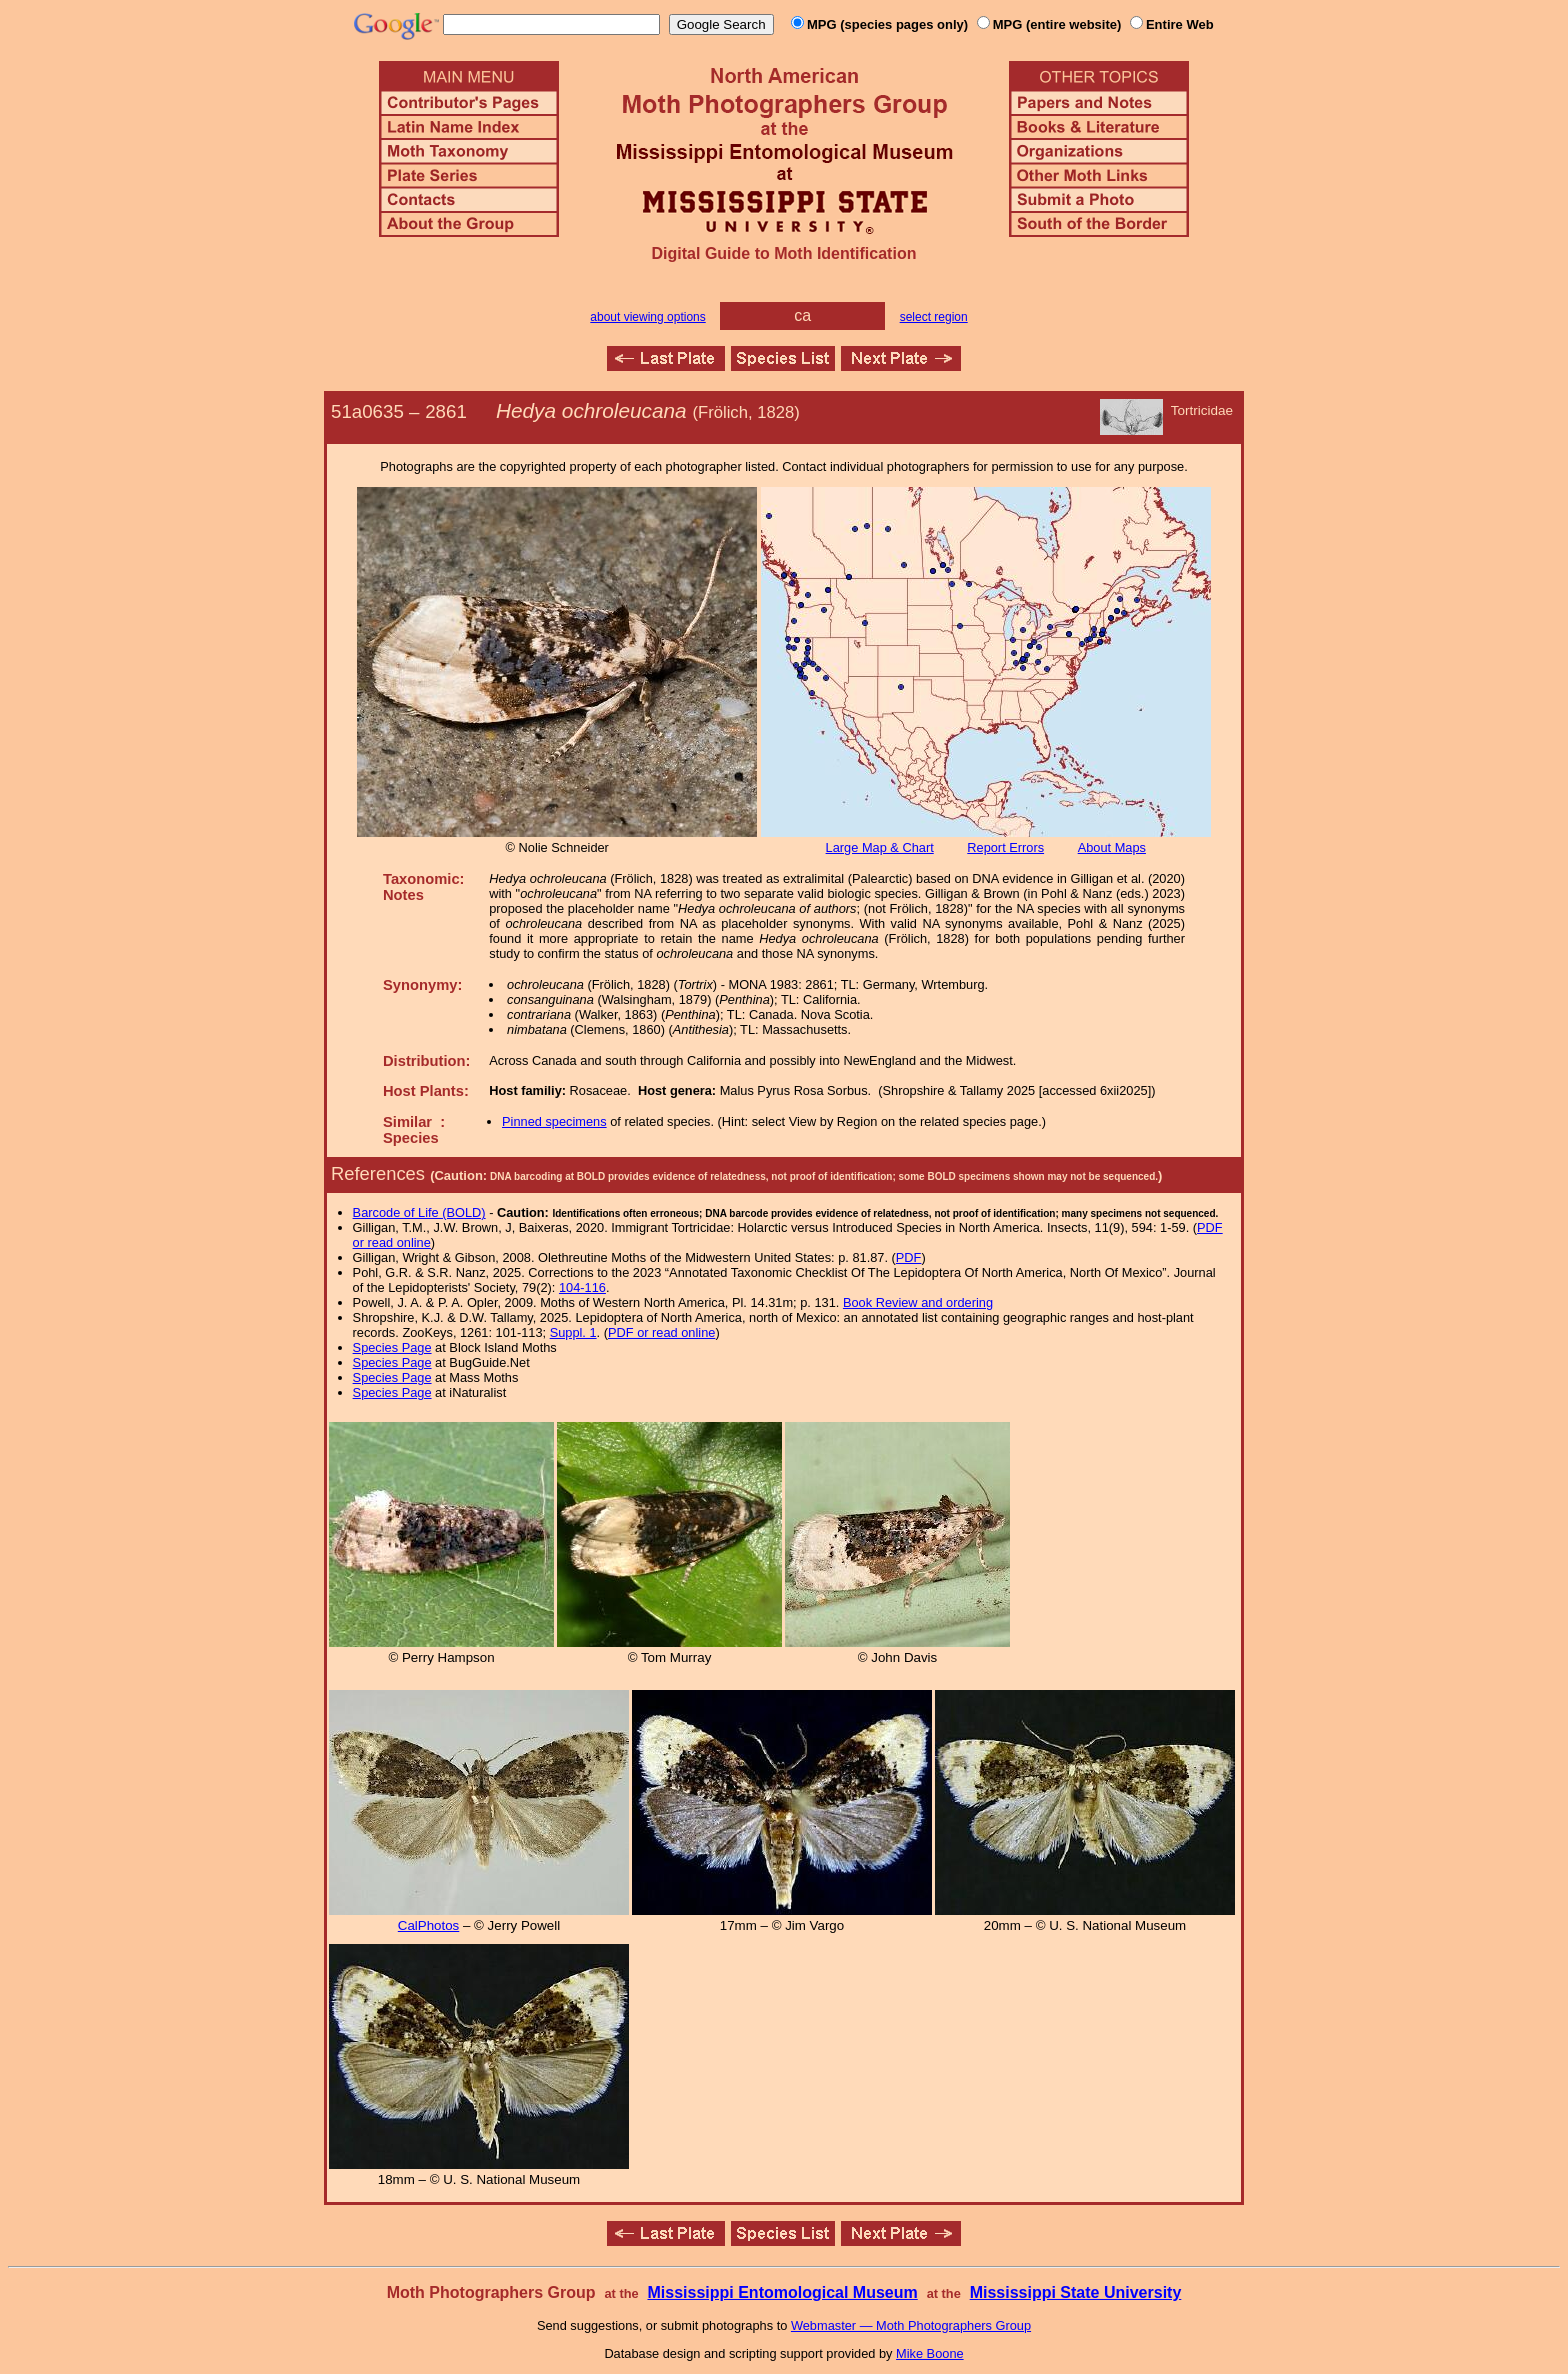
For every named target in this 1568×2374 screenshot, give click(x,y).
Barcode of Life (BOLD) (419, 1212)
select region (934, 317)
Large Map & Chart (880, 847)
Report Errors (1005, 847)
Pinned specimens (554, 1121)
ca (802, 315)
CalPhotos (429, 1925)
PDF (909, 1257)
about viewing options (647, 317)
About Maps (1112, 847)
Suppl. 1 (573, 1332)
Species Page (392, 1347)
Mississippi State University (1076, 2292)
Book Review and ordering (918, 1302)
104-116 (582, 1287)
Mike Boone (930, 2353)
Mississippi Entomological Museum (782, 2292)
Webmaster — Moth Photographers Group (911, 2325)
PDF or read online (661, 1332)
